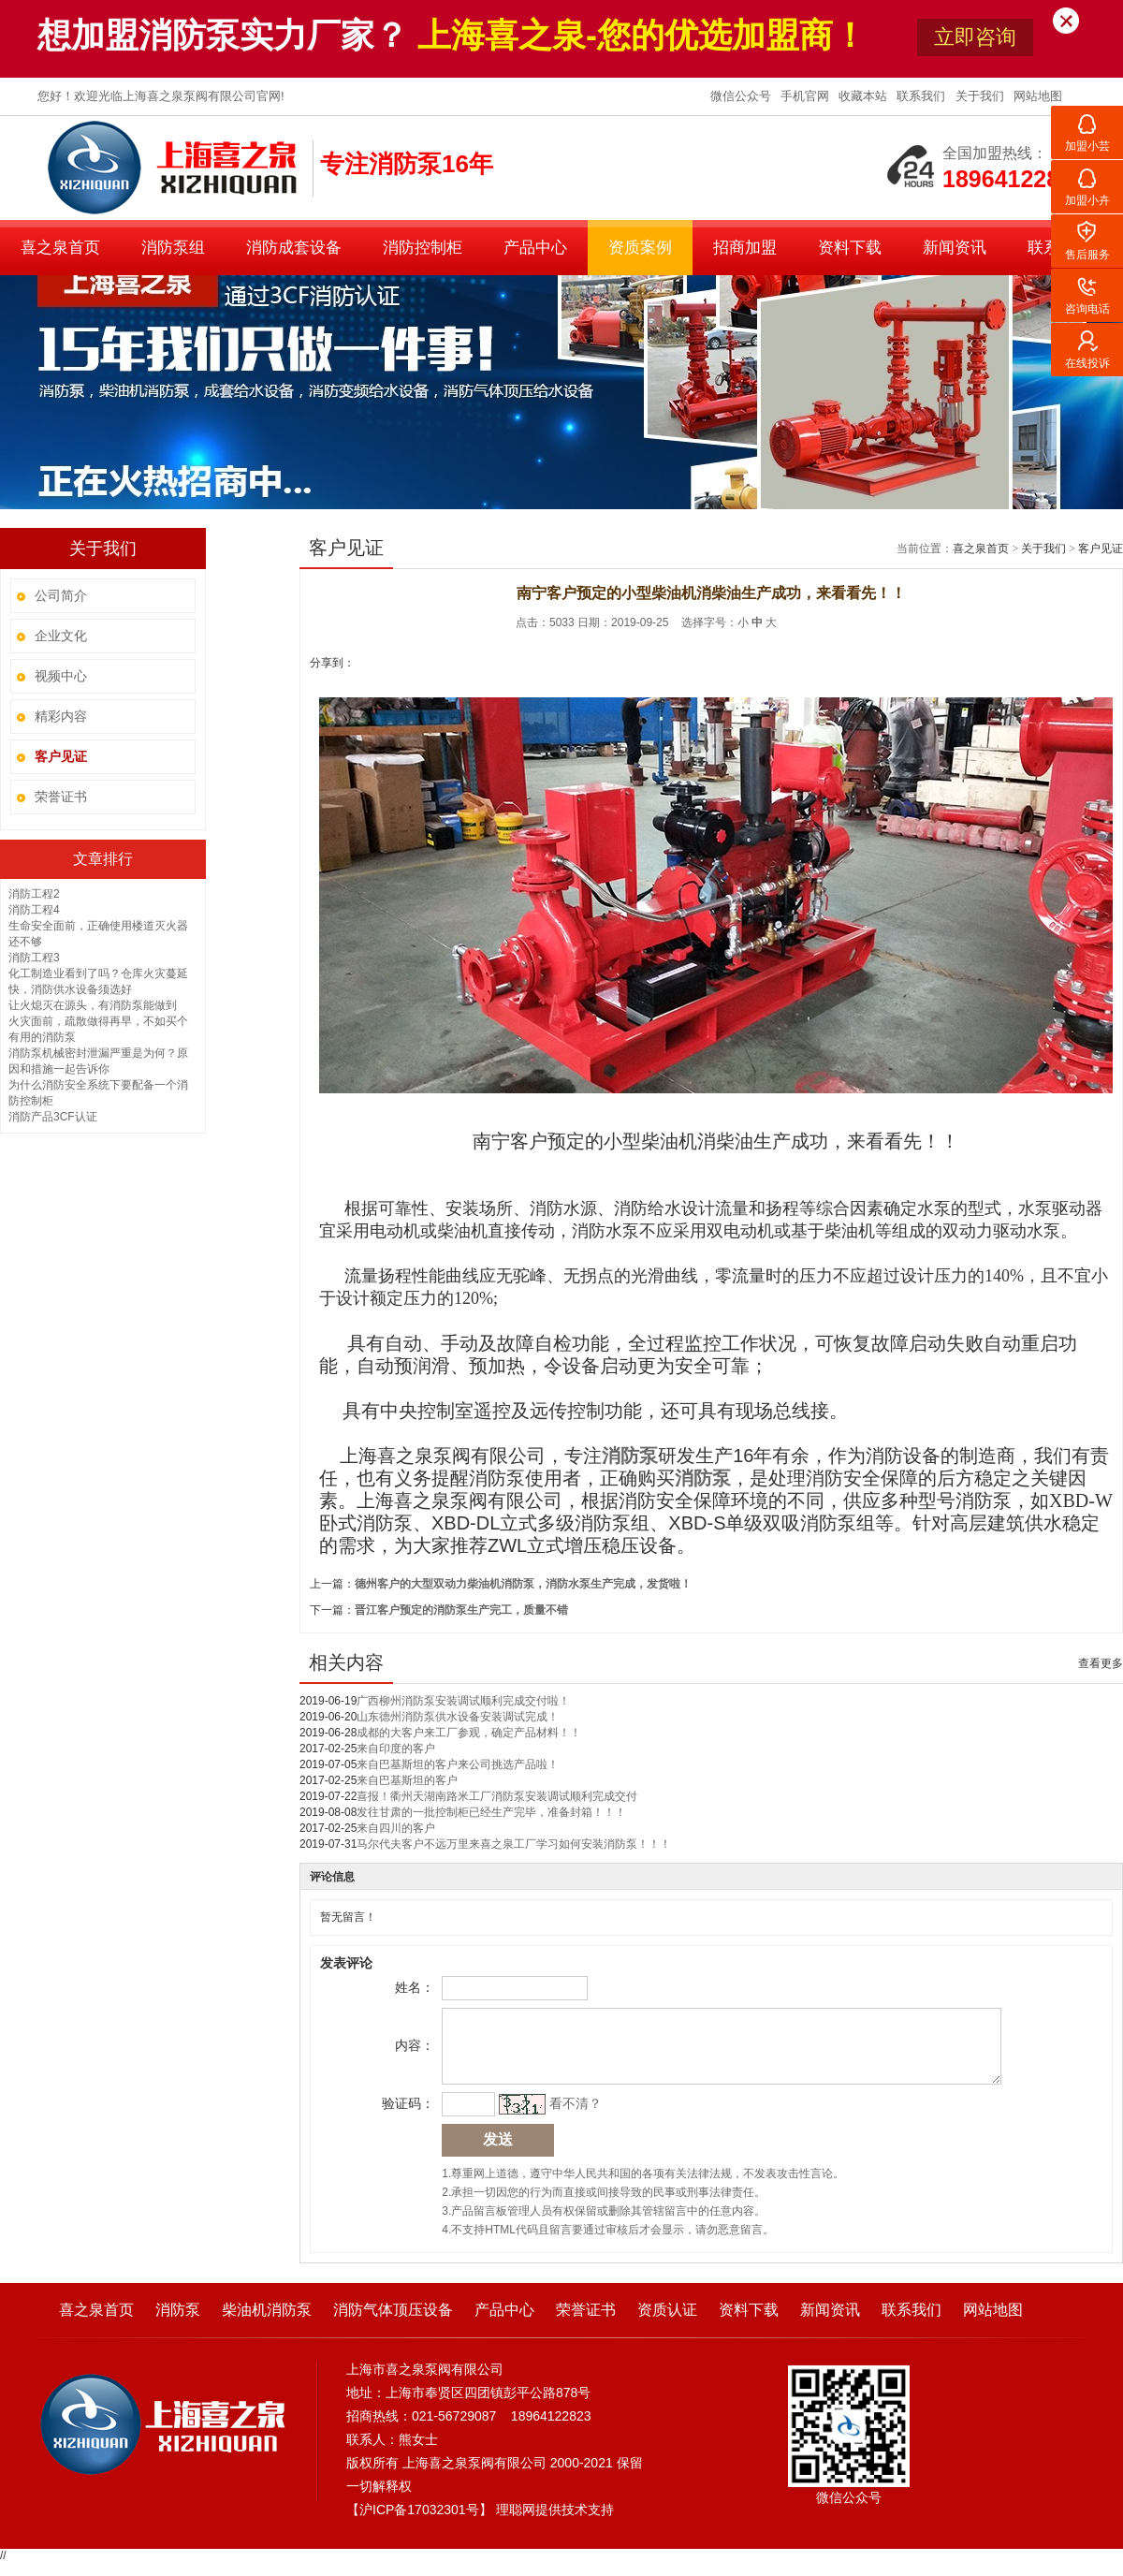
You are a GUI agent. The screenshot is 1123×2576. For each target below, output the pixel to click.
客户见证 (1100, 548)
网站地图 (1038, 96)
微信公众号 (742, 96)
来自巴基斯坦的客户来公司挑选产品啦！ (458, 1764)
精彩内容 (61, 716)
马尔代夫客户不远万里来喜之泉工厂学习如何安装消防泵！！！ (514, 1844)
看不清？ (573, 2117)
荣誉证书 (61, 796)
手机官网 (806, 96)
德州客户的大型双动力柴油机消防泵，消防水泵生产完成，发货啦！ (523, 1583)
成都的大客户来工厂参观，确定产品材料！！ (469, 1732)
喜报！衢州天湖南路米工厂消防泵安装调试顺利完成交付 (497, 1796)
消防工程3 (34, 957)
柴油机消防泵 (267, 2324)
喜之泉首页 (60, 247)
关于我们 (981, 96)
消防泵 (703, 1478)
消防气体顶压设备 (393, 2324)
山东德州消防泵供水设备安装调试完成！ (458, 1716)
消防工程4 (34, 909)
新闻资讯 (954, 247)
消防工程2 (34, 893)
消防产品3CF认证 (52, 1116)
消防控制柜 (422, 247)
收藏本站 (865, 96)
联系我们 (923, 96)
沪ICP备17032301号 (419, 2523)
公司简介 (61, 595)
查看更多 (1100, 1663)
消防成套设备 (294, 247)
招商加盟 (745, 247)
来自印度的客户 (396, 1748)
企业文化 (61, 635)
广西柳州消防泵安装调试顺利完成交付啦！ (463, 1700)
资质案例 (640, 247)
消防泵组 (173, 247)
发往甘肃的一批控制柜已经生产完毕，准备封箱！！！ (491, 1812)
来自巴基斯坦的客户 (407, 1780)
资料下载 (850, 247)
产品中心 (535, 247)
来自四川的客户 (396, 1828)
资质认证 (667, 2324)
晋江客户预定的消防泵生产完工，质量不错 (461, 1610)
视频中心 (61, 675)
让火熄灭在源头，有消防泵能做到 (92, 1005)
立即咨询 (975, 37)
